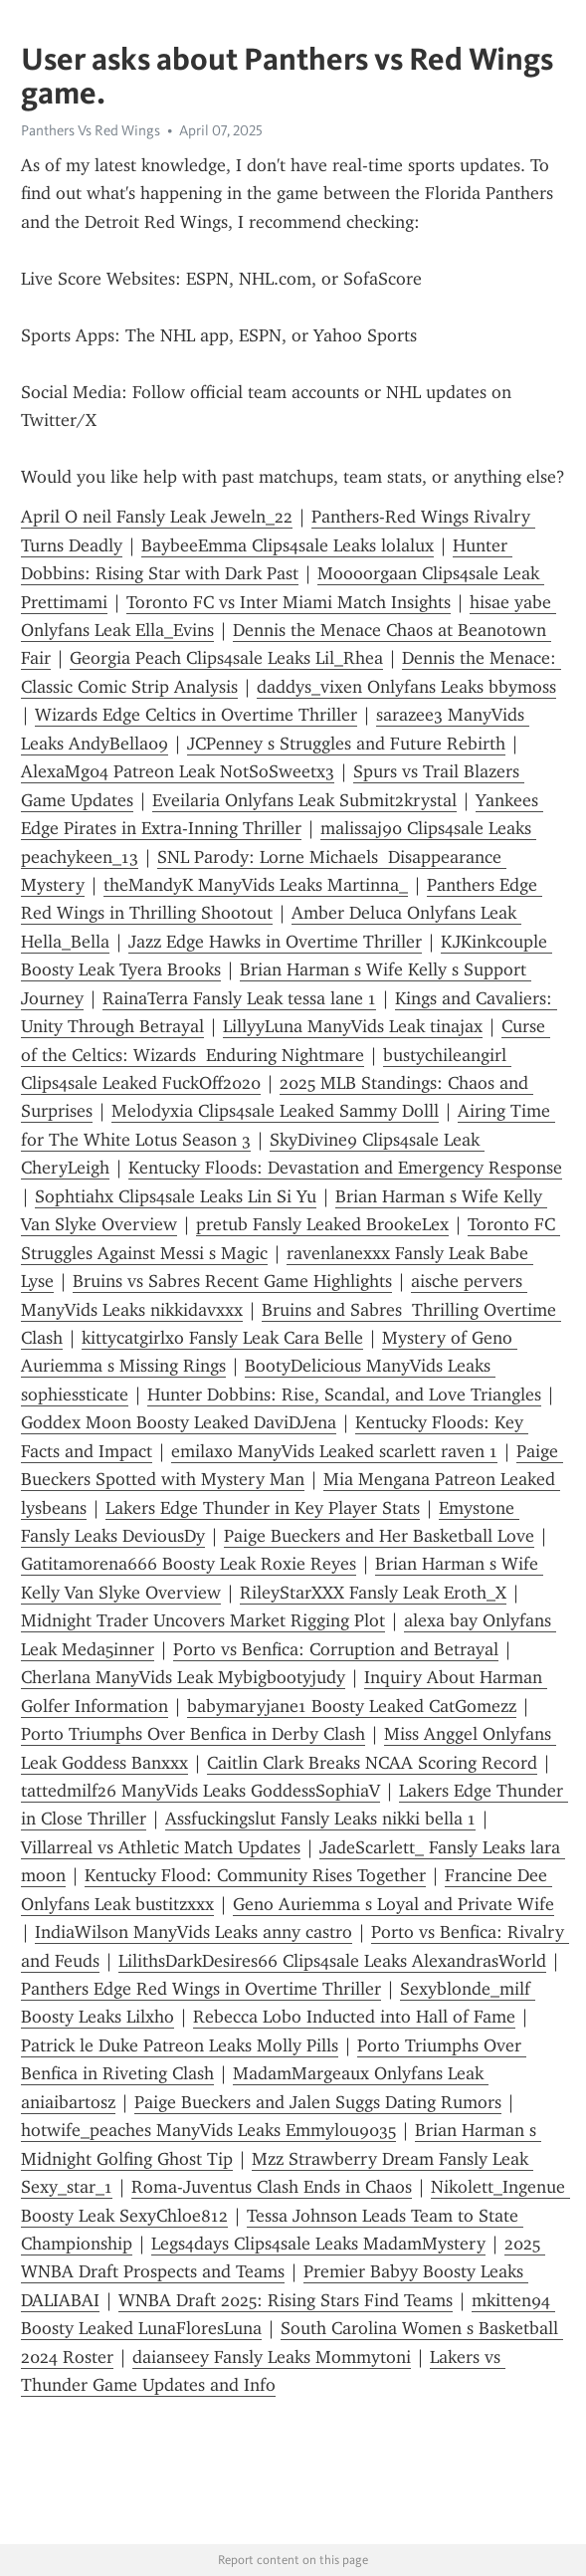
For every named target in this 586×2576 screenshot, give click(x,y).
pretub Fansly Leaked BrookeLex (322, 1224)
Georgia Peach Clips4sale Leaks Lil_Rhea (226, 658)
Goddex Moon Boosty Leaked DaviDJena (178, 1422)
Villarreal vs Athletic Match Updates (160, 1847)
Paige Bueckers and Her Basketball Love (379, 1536)
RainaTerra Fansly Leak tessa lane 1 (239, 998)
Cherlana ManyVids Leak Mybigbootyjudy (183, 1677)
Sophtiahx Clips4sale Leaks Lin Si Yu (175, 1196)
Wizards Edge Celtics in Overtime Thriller (196, 715)
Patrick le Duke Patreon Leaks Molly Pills (179, 2045)
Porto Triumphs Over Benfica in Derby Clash (193, 1734)
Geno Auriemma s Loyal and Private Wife (393, 1904)
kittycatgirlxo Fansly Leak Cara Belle (222, 1338)
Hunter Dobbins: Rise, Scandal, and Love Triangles (344, 1394)
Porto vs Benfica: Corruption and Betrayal (335, 1649)
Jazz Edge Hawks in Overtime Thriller (275, 942)
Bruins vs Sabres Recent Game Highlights (232, 1281)
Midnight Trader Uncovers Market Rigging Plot (203, 1620)
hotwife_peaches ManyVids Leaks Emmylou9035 (208, 2130)
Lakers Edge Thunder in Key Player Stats (262, 1508)
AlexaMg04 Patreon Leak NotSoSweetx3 (177, 771)
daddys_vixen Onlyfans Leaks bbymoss (406, 687)
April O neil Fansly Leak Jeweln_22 (157, 517)
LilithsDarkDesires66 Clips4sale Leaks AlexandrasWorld (332, 1961)
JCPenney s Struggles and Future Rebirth (346, 743)
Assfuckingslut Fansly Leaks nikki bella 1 (320, 1818)
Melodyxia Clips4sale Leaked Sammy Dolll (275, 1111)
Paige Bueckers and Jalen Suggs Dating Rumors (317, 2102)
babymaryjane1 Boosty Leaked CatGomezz (351, 1706)
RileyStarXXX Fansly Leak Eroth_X (373, 1593)
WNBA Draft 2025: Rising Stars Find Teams (285, 2300)
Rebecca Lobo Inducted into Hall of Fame (354, 2017)
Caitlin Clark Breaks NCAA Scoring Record (372, 1763)
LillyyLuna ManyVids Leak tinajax (353, 1026)
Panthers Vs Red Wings (90, 130)
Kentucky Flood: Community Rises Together (255, 1875)
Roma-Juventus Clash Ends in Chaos (271, 2187)
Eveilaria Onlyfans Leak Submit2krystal (304, 800)
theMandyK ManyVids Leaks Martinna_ (255, 885)
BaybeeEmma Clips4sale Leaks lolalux (287, 545)
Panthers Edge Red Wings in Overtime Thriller (201, 1989)
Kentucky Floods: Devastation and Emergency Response (345, 1168)
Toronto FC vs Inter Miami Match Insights (288, 602)
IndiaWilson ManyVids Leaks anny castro (193, 1932)
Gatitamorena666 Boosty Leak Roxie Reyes (188, 1564)
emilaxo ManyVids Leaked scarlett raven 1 (334, 1451)
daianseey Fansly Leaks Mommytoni (271, 2357)
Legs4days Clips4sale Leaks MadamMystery (318, 2243)
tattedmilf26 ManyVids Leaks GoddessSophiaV (200, 1791)
